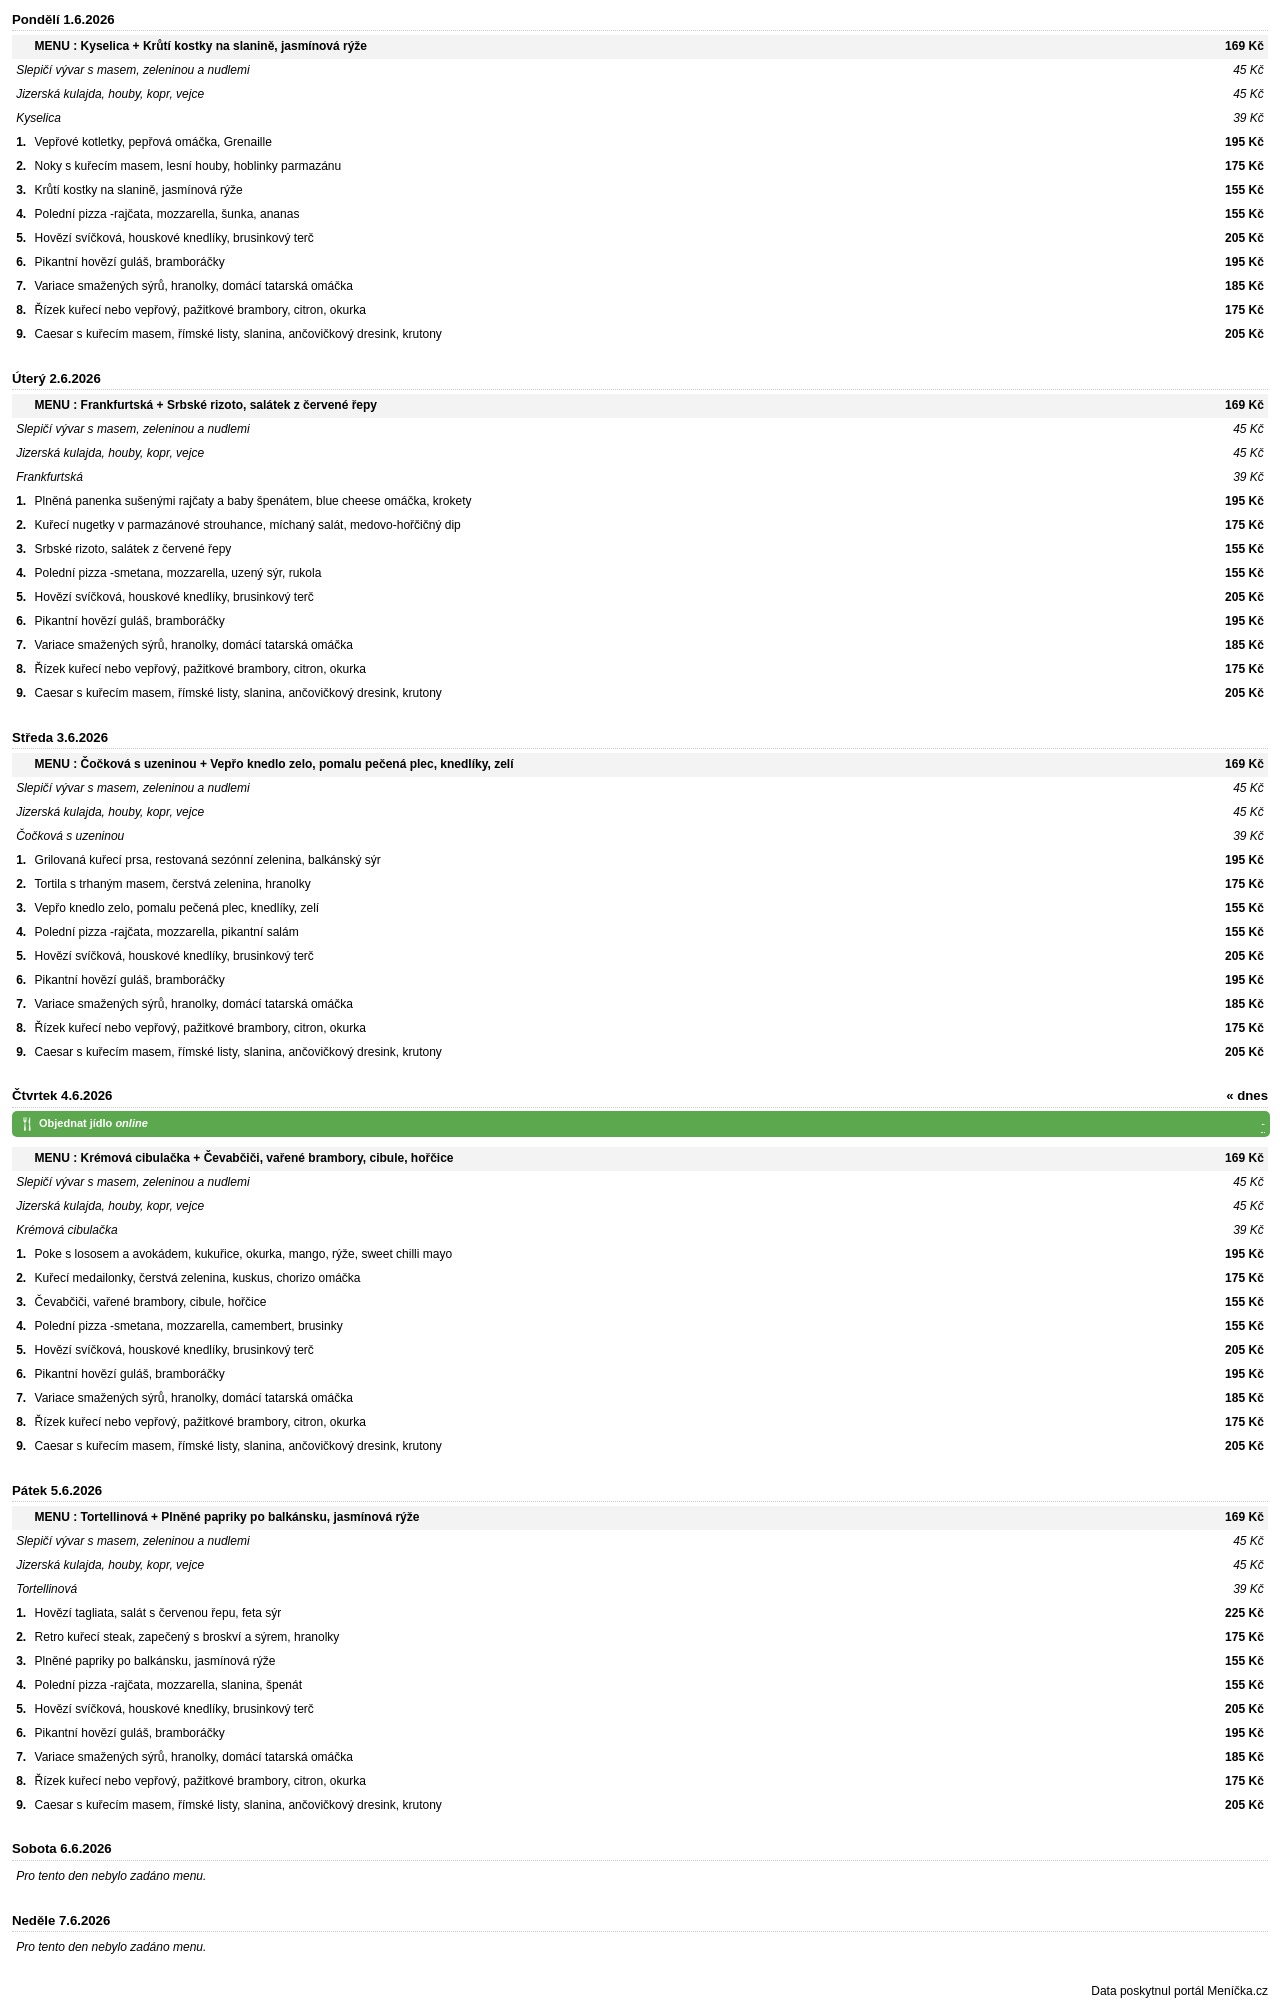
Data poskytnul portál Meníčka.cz (1179, 1991)
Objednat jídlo (652, 1124)
